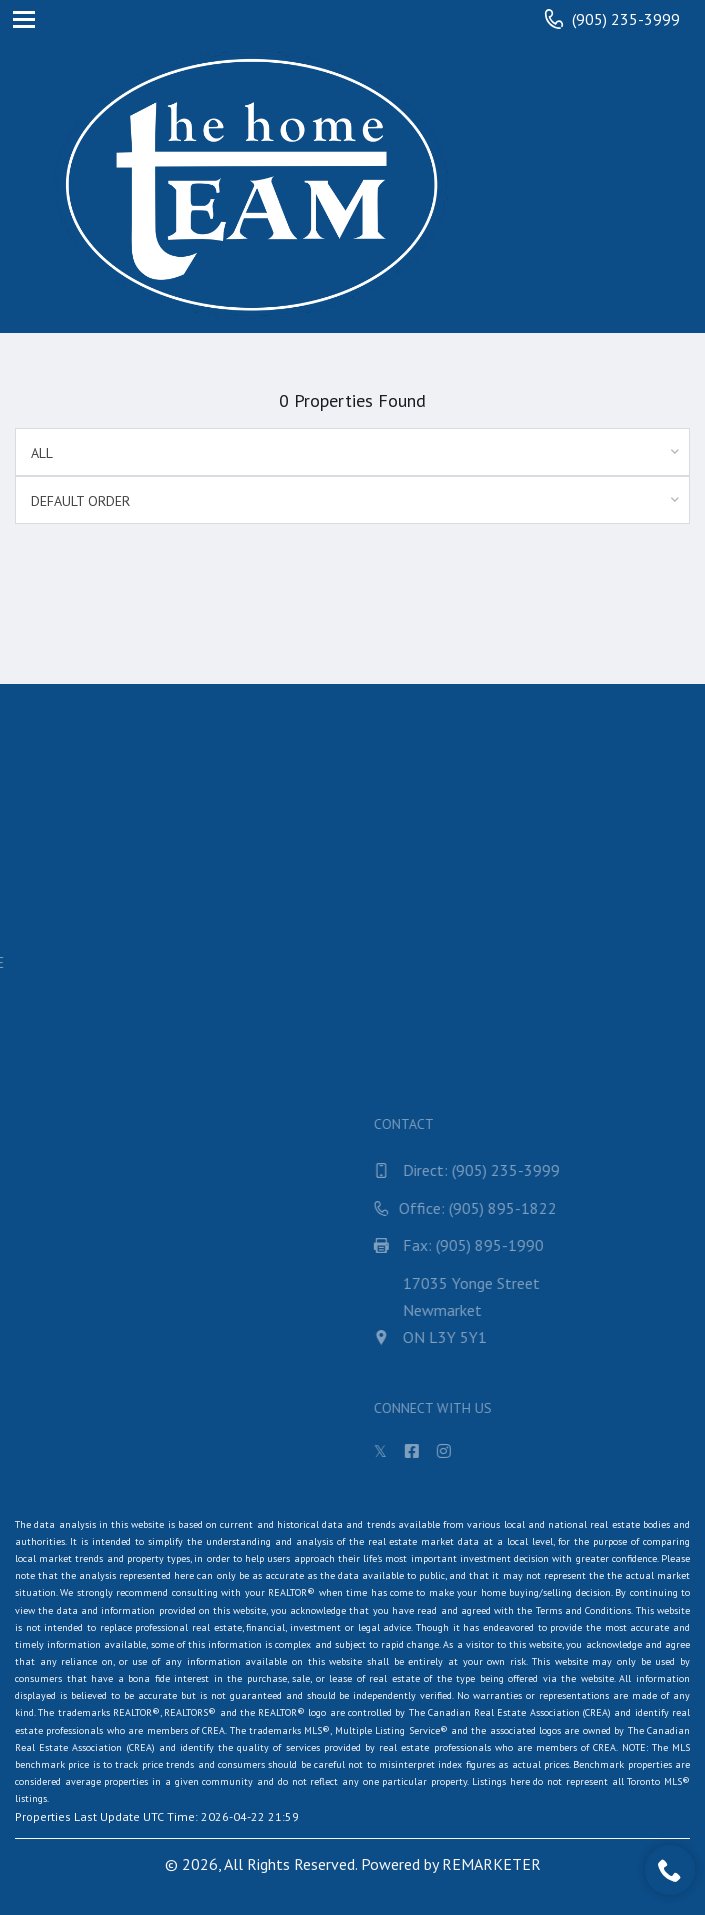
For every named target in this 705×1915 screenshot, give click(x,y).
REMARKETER (491, 1864)
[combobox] (352, 452)
